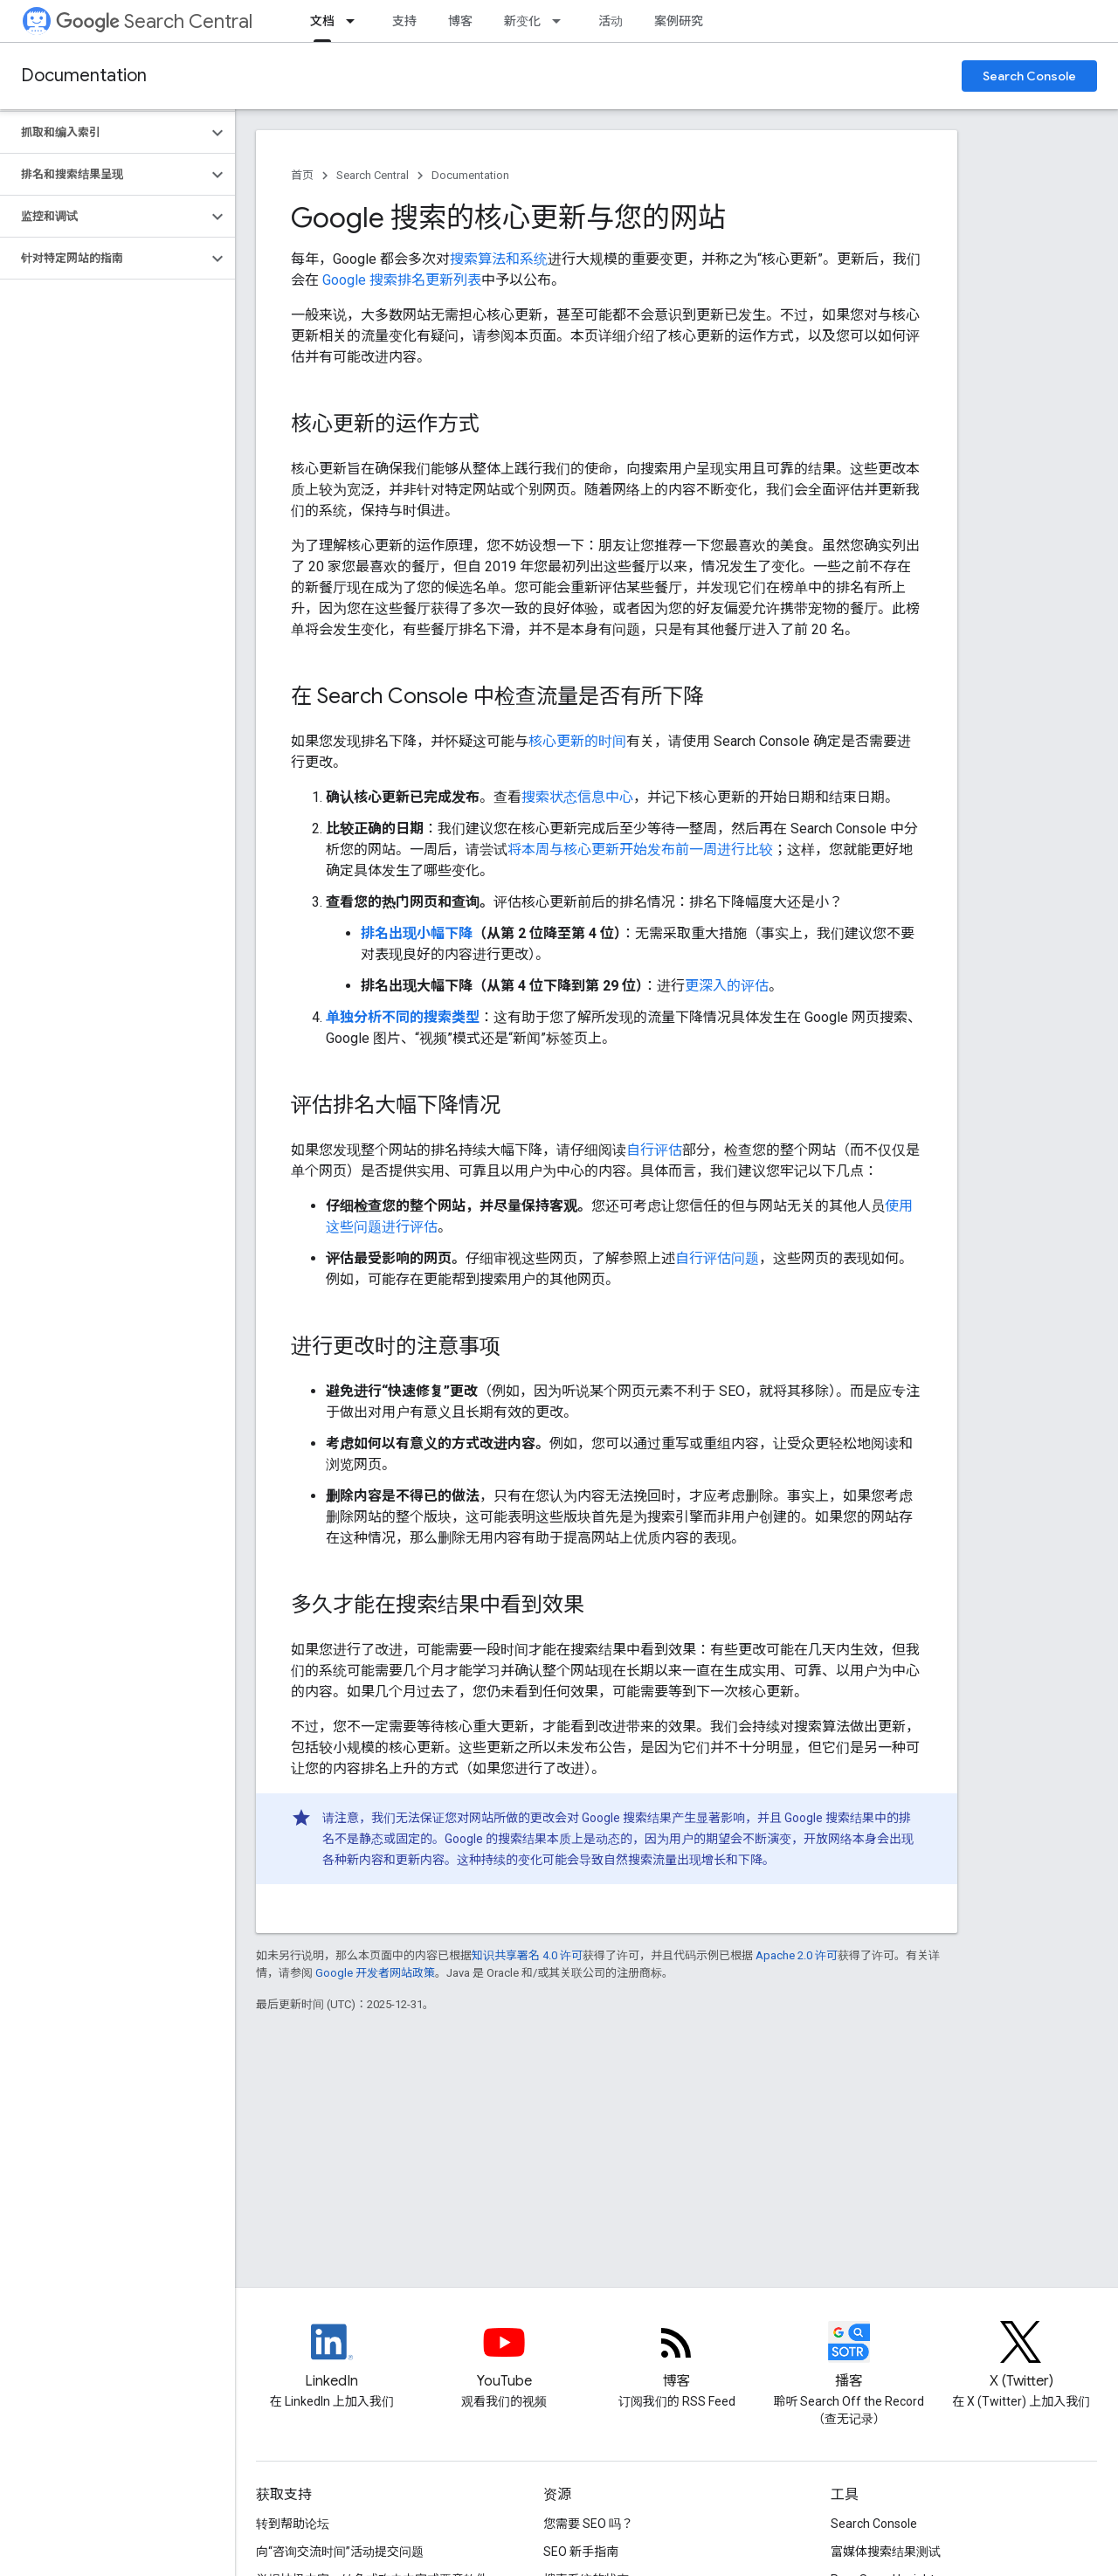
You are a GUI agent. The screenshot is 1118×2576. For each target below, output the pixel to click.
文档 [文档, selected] (322, 21)
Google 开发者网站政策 (375, 1972)
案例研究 (678, 21)
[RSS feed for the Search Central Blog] (676, 2357)
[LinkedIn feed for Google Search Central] (331, 2357)
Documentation (84, 75)
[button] (103, 132)
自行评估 (654, 1150)
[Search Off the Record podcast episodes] (848, 2357)
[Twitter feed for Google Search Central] (1021, 2357)
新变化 (522, 21)
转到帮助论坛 (292, 2524)
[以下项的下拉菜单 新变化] (562, 21)
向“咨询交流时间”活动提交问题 (340, 2552)
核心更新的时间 (577, 741)
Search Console (1029, 76)
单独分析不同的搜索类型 (403, 1017)
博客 (460, 21)
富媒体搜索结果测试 (886, 2552)
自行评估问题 (717, 1258)
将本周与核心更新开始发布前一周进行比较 (640, 849)
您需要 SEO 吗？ (588, 2524)
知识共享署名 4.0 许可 (527, 1955)
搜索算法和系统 (499, 259)
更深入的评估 (727, 985)
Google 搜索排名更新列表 (401, 280)
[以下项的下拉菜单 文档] (355, 21)
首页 (302, 175)
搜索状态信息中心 (577, 797)
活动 (610, 21)
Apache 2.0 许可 (797, 1955)
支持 (404, 21)
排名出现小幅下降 (417, 933)
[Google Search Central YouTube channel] (503, 2357)
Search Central (154, 21)
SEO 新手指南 (580, 2552)
